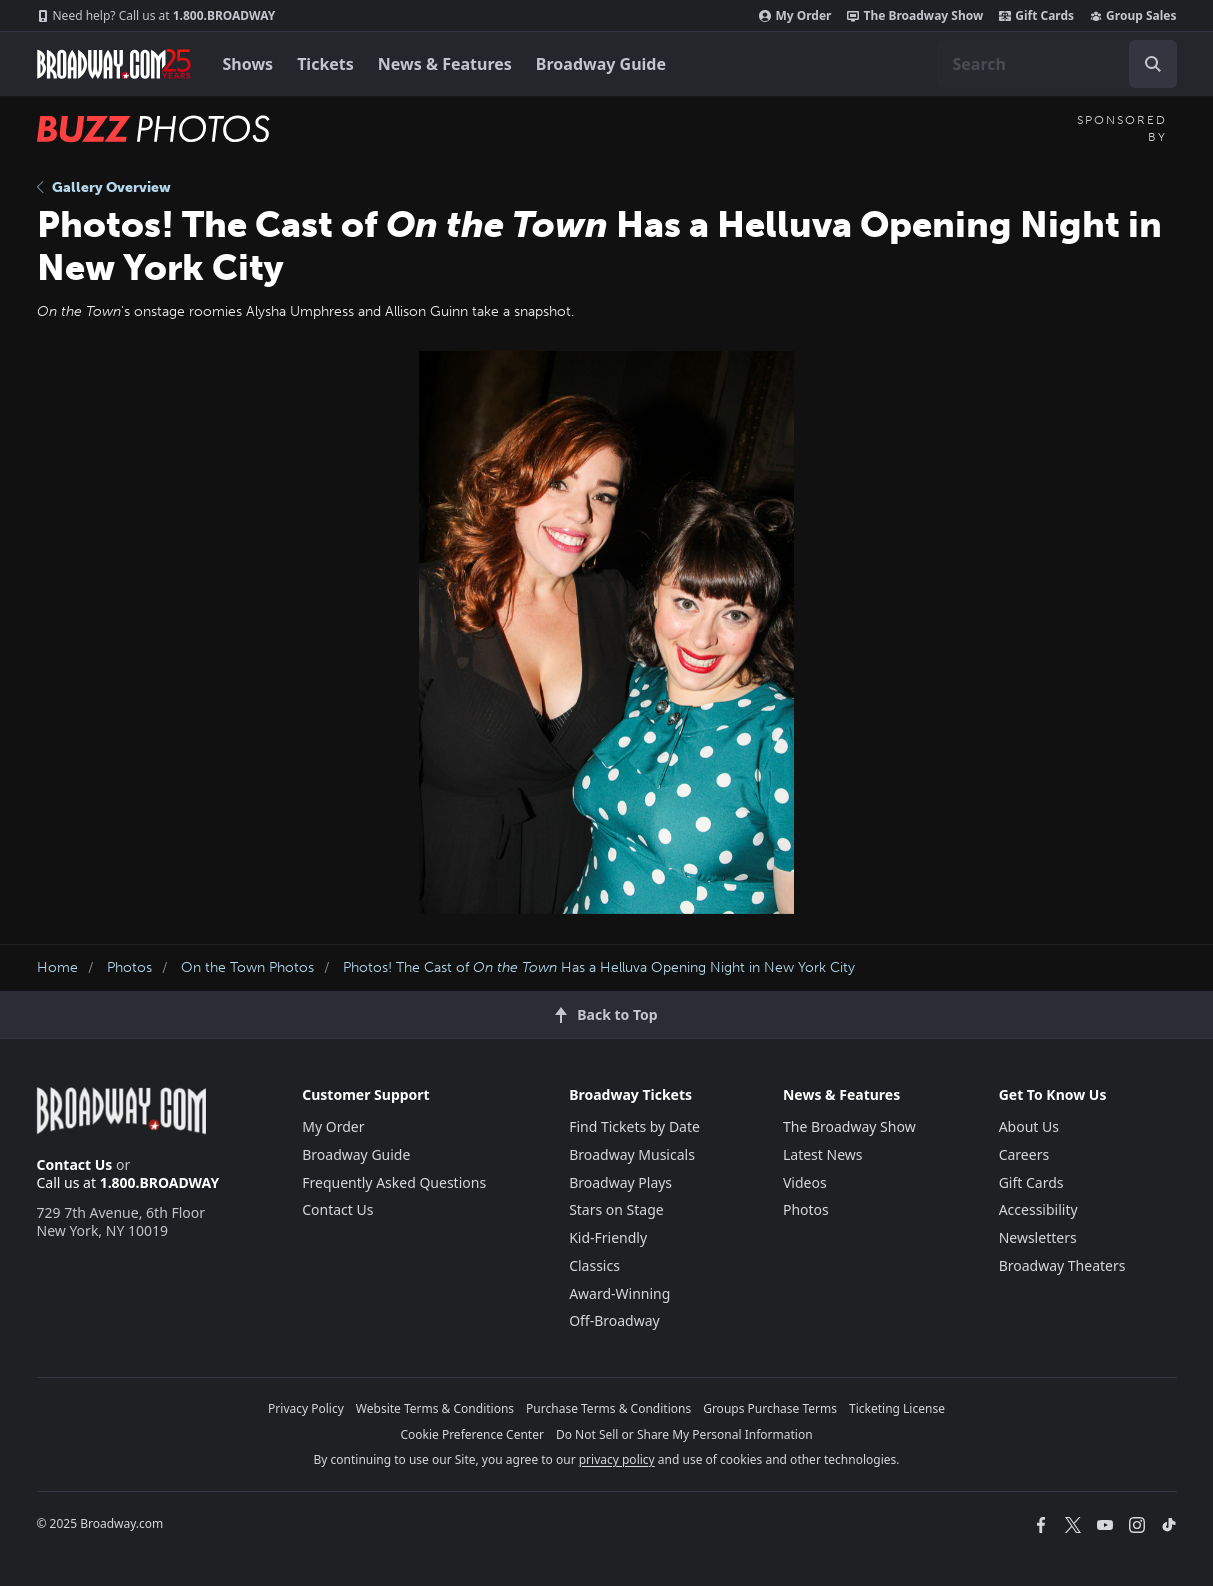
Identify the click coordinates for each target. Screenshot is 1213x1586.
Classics (594, 1265)
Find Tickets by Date (634, 1126)
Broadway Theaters (1062, 1265)
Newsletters (1038, 1237)
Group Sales (1133, 16)
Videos (805, 1182)
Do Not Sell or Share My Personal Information (684, 1434)
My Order (795, 16)
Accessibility (1038, 1209)
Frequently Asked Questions (394, 1182)
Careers (1024, 1154)
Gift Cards (1036, 16)
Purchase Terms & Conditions (608, 1408)
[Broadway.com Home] (114, 64)
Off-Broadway (614, 1320)
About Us (1029, 1126)
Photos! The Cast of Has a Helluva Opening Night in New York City (599, 967)
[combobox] (1057, 64)
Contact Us (75, 1164)
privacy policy (617, 1459)
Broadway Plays (620, 1182)
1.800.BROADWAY (156, 16)
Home (57, 967)
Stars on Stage (616, 1209)
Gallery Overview (104, 187)
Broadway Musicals (632, 1154)
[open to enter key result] (1153, 64)
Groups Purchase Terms (770, 1408)
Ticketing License (897, 1408)
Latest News (823, 1154)
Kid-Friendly (608, 1237)
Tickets (325, 64)
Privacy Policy (306, 1408)
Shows (248, 64)
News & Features (445, 64)
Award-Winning (619, 1293)
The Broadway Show (915, 16)
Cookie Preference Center (472, 1434)
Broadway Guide (601, 64)
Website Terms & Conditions (435, 1408)
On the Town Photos (247, 967)
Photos (129, 967)
